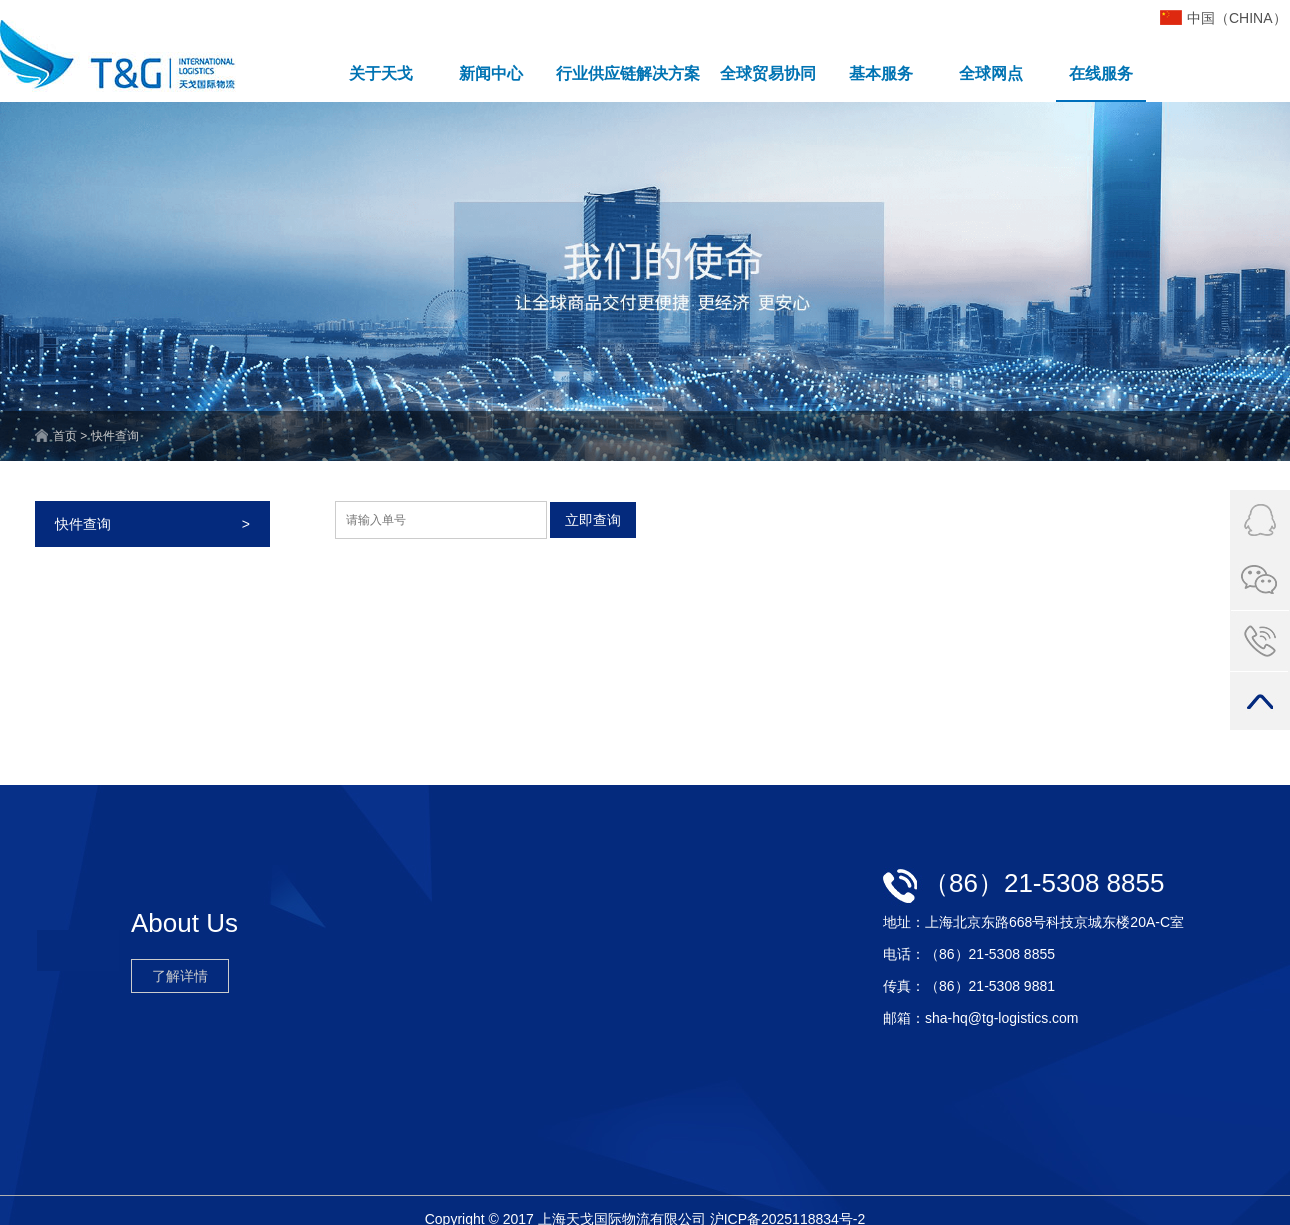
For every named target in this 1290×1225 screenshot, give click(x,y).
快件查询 (152, 524)
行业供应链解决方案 (628, 73)
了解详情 (180, 976)
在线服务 (1101, 73)
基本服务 (881, 73)
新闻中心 (491, 73)
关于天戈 (381, 73)
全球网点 (991, 73)
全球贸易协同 (768, 73)
